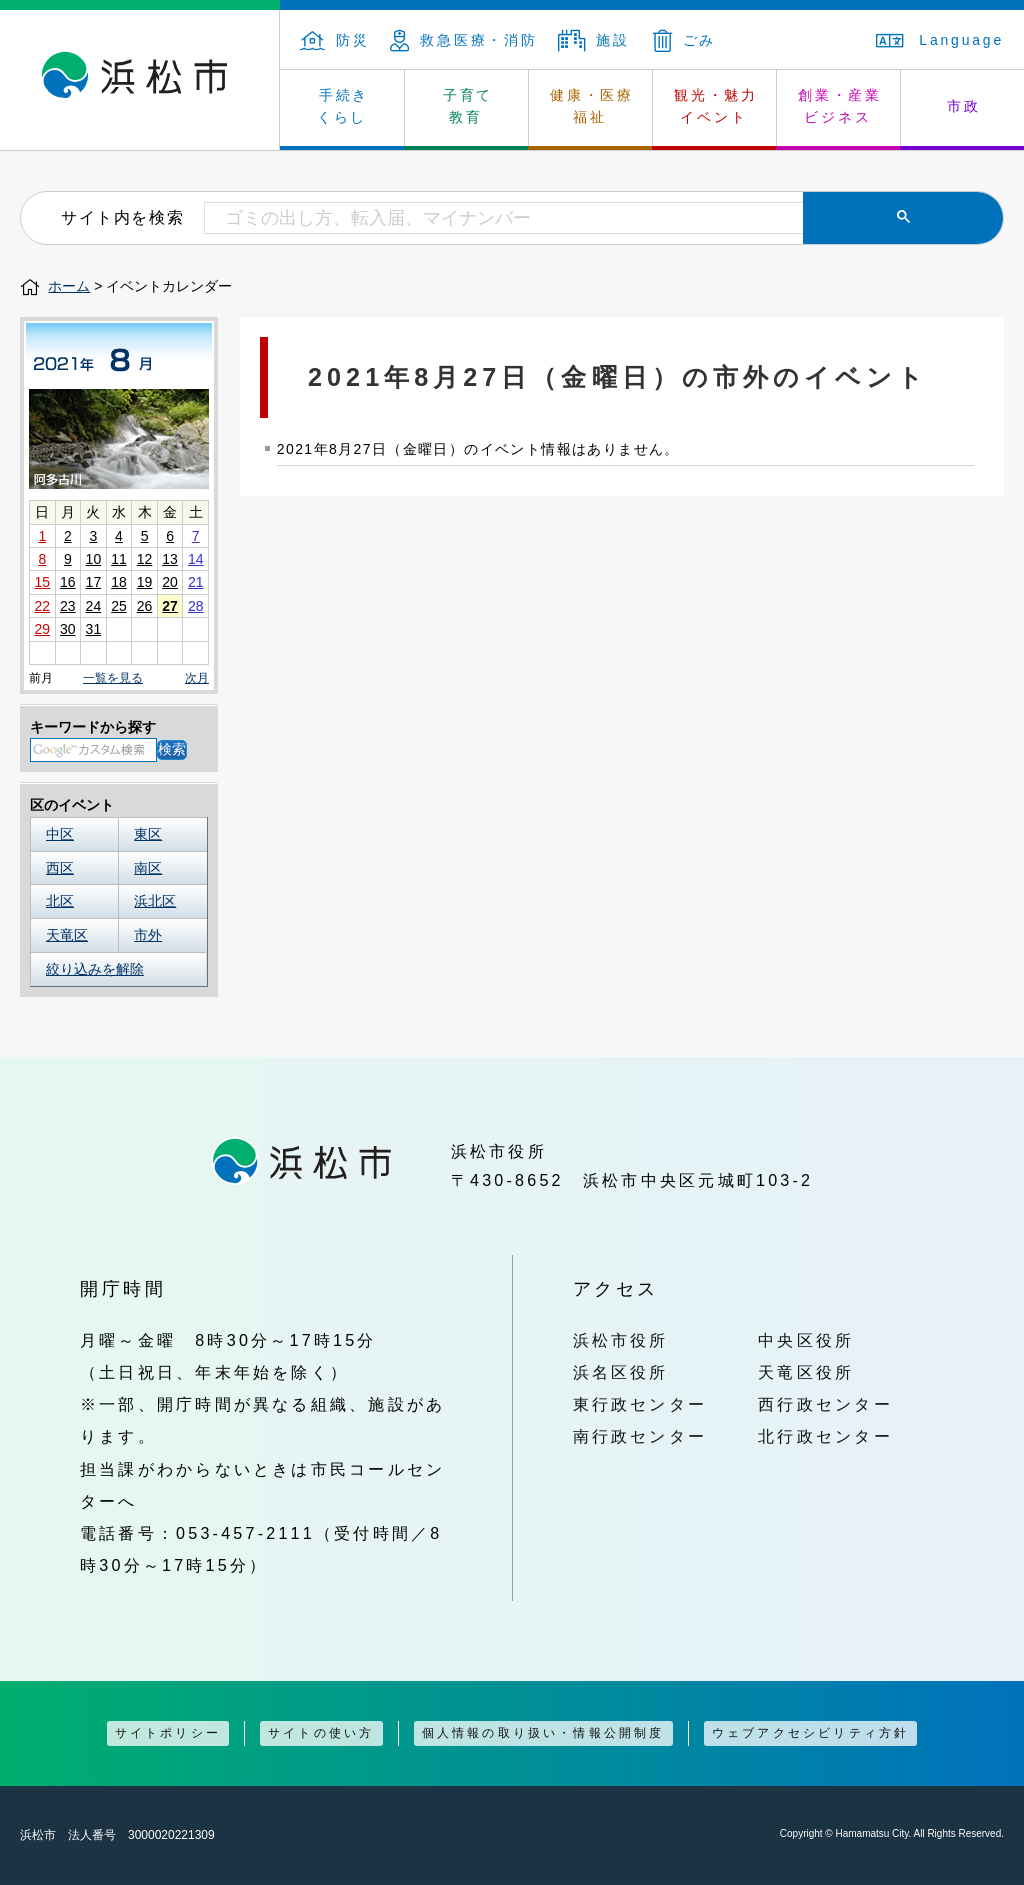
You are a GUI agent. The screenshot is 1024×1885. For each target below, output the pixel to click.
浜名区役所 (621, 1372)
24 (94, 606)
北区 (60, 901)
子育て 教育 (468, 106)
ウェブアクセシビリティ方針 (811, 1733)
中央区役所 (806, 1340)
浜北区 (155, 901)
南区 (148, 868)
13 (170, 559)
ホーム (69, 286)
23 (68, 606)
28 (196, 606)
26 (145, 606)
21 (196, 582)
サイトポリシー (168, 1733)
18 (119, 582)
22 (42, 606)
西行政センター (825, 1404)
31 (94, 629)
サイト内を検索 (122, 217)
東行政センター (640, 1404)
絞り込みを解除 (95, 969)
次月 (197, 678)
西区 (60, 868)
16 (68, 582)
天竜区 (67, 935)
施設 (594, 40)
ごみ (685, 40)
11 (119, 559)
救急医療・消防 (464, 40)
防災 (335, 40)
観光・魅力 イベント (716, 106)
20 (170, 582)
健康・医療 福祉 (592, 106)
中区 (60, 834)
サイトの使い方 (321, 1733)
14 (196, 559)
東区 (148, 834)
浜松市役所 (621, 1340)
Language (940, 40)
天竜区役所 (806, 1372)
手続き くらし (343, 106)
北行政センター (825, 1436)
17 (94, 582)
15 (42, 582)
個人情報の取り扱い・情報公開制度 (543, 1733)
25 (119, 606)
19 (145, 582)
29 (42, 629)
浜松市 (140, 80)
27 (170, 606)
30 (68, 629)
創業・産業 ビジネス (840, 106)
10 (94, 559)
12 (145, 559)
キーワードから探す (93, 727)
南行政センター (640, 1436)
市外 (148, 935)
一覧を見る (113, 678)
